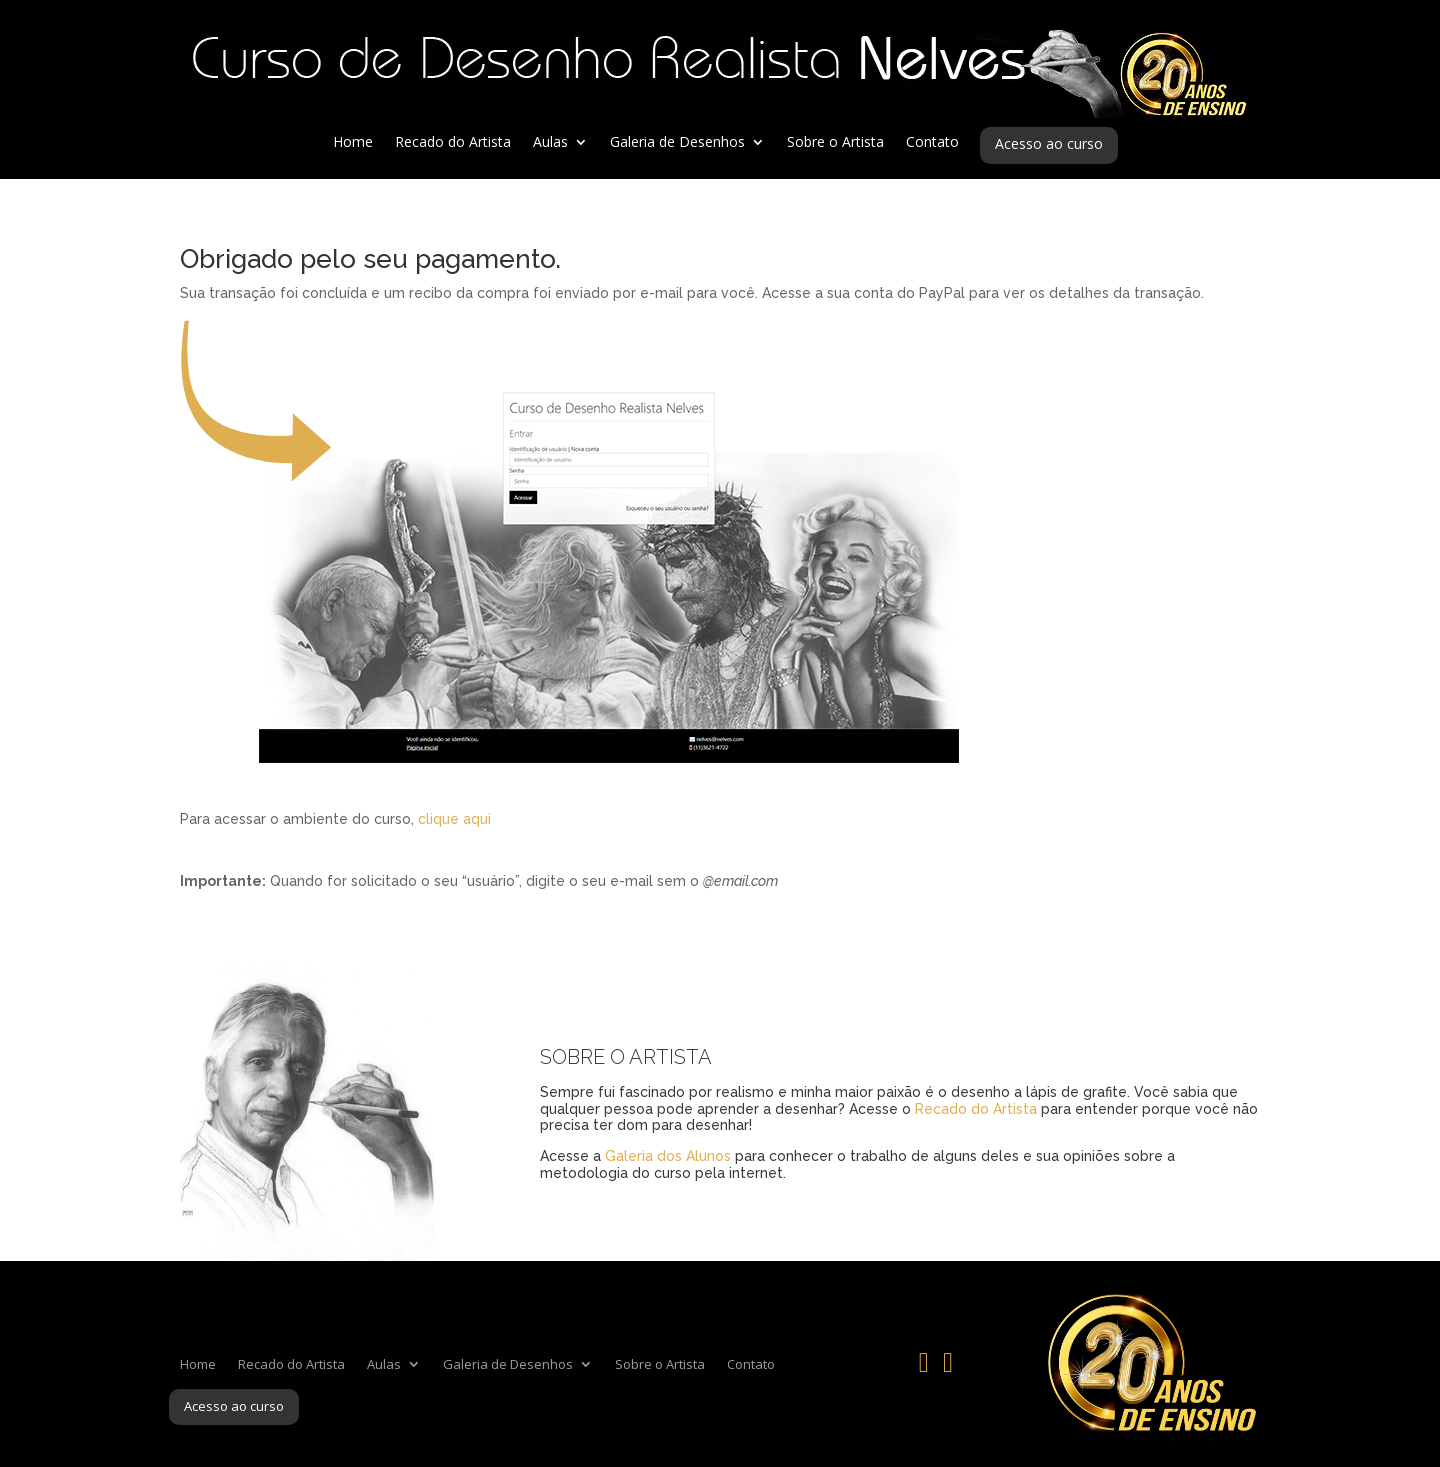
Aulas (550, 143)
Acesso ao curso (1049, 145)
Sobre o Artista (835, 143)
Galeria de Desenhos (677, 143)
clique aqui (454, 819)
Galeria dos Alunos (668, 1156)
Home (353, 143)
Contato (932, 143)
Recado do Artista (453, 143)
